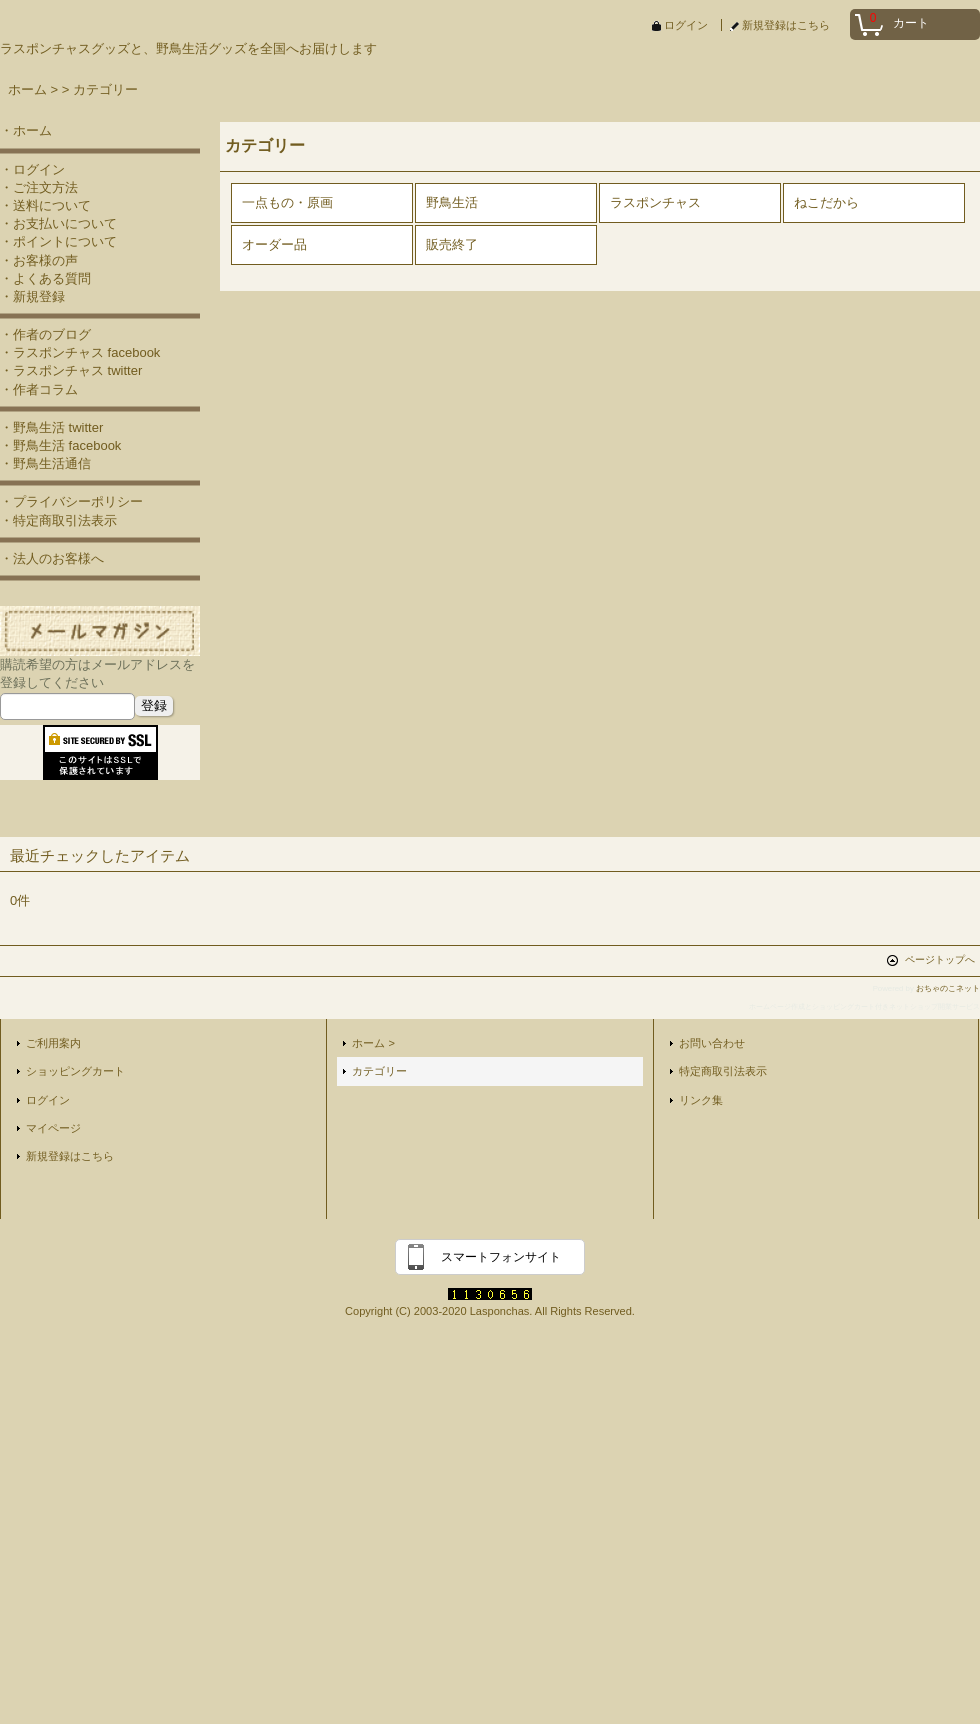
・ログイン (32, 169)
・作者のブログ (45, 334)
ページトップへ (940, 959)
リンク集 (701, 1100)
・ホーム (26, 130)
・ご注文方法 (39, 187)
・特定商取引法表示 (58, 520)
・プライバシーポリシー (71, 501)
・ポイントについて (58, 241)
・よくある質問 (45, 278)
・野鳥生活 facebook (60, 445)
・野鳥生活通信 (45, 463)
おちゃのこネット (948, 988)
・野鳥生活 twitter (51, 427)
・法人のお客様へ (52, 558)
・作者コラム (39, 389)
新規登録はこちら (786, 25)
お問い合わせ (712, 1043)
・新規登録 (32, 296)
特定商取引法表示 (723, 1071)
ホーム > (373, 1043)
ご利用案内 (53, 1043)
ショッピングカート (75, 1071)
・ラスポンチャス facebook (80, 352)
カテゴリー (379, 1071)
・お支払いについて (58, 223)
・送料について (45, 205)
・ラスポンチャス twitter (71, 370)
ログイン (686, 25)
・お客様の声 (39, 260)
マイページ (53, 1128)
